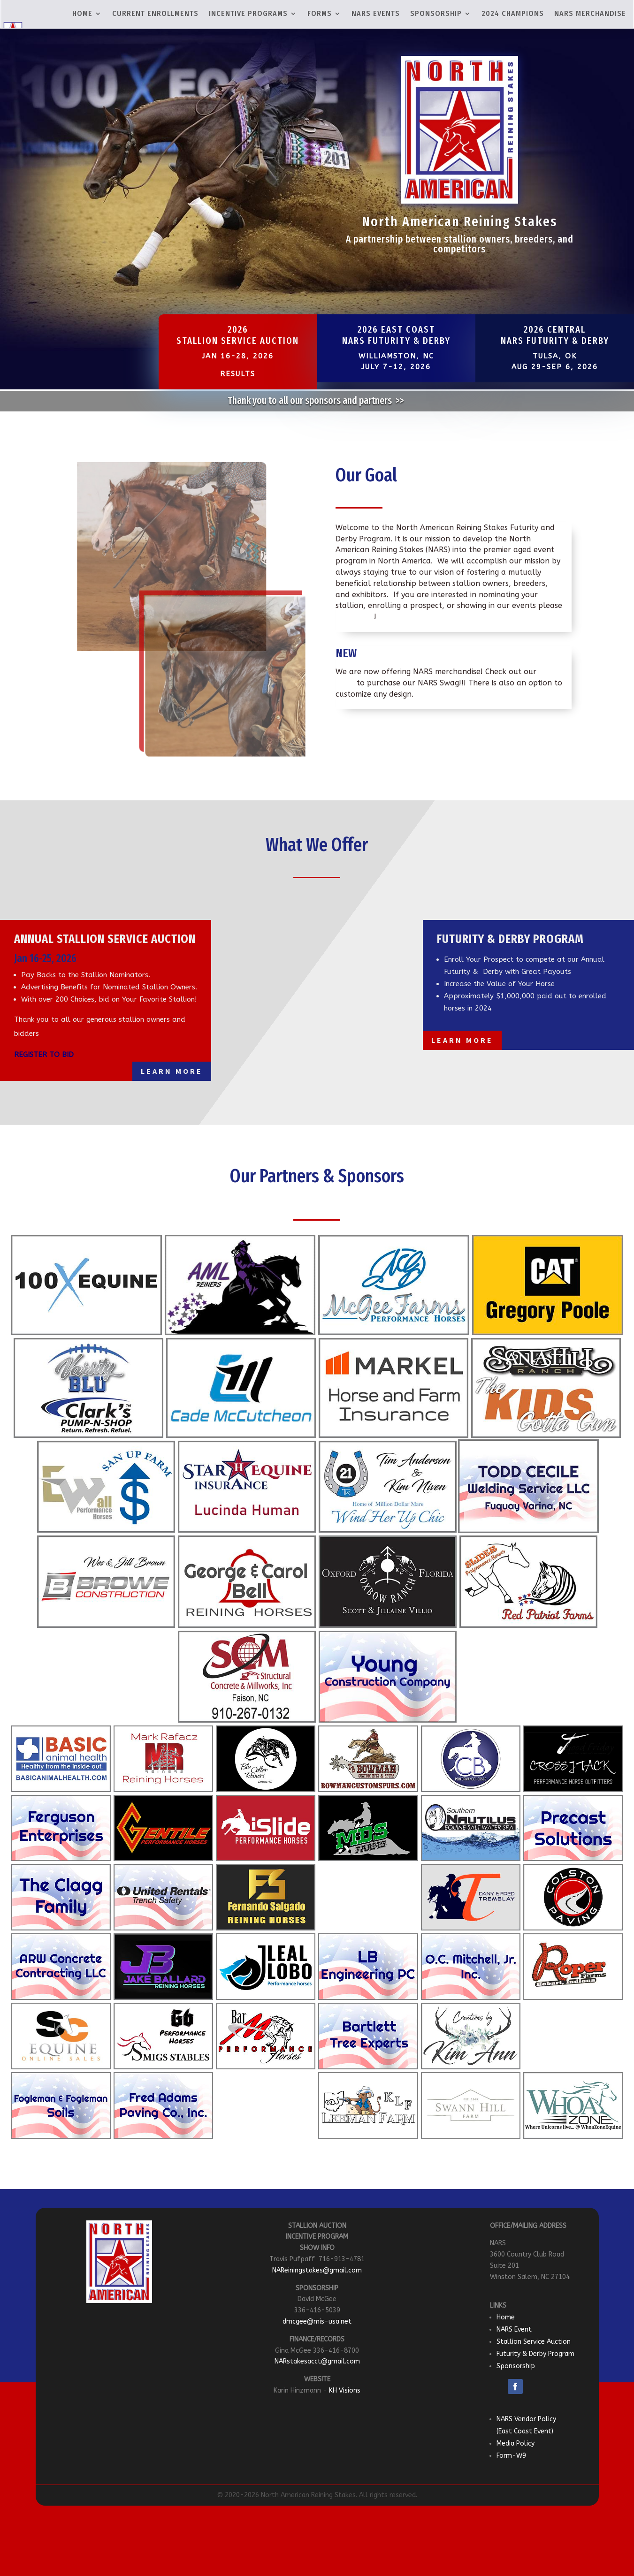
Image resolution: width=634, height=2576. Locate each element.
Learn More (172, 1071)
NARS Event (514, 2329)
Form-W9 (511, 2456)
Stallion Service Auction (534, 2342)
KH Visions (344, 2390)
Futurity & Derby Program (535, 2354)
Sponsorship (516, 2366)
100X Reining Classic (304, 1023)
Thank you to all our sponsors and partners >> (317, 401)
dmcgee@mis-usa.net (317, 2321)
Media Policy (516, 2443)
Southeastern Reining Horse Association (320, 990)
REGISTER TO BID (44, 1054)
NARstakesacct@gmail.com (317, 2361)
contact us (355, 616)
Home (506, 2317)
